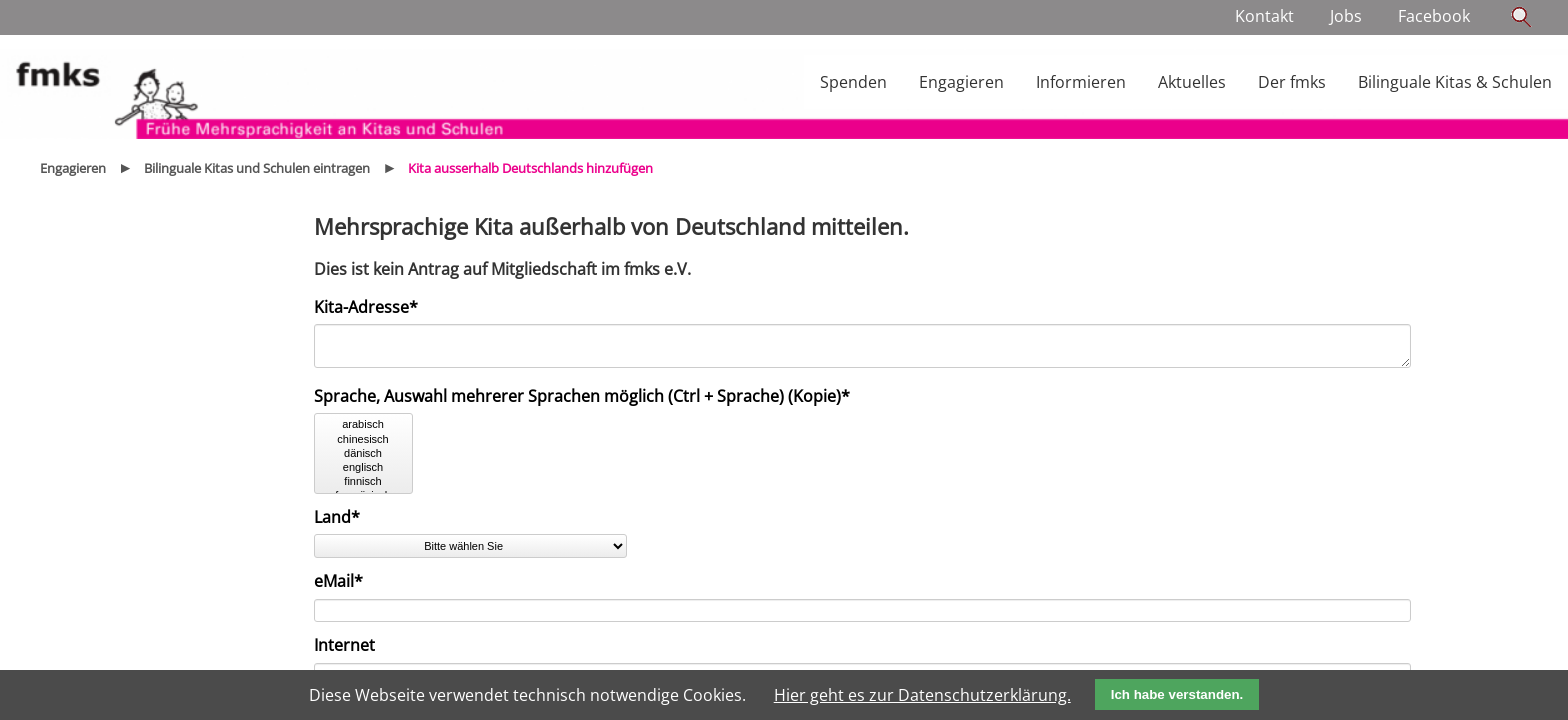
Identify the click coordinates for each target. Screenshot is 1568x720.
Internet (344, 651)
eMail (351, 587)
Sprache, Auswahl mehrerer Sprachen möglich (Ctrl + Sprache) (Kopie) (582, 402)
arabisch (363, 431)
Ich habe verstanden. (1177, 694)
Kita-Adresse (366, 307)
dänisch (363, 460)
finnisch (363, 488)
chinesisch (363, 446)
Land (351, 523)
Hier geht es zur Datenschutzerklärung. (922, 695)
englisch (363, 474)
